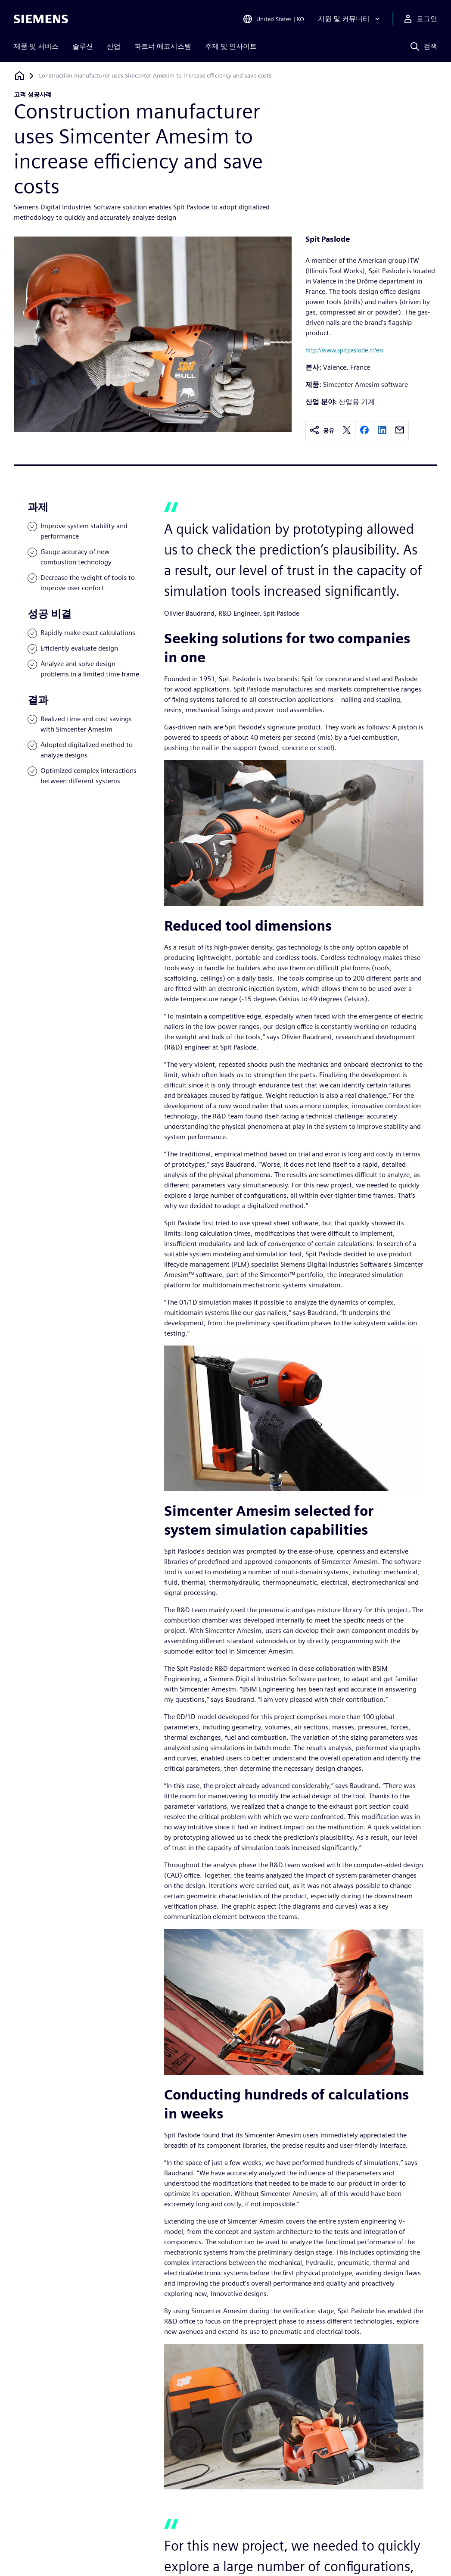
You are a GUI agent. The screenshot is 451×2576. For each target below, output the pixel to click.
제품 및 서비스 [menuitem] (36, 46)
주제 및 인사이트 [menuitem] (231, 46)
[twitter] (346, 430)
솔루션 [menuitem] (82, 46)
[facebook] (364, 430)
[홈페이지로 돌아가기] (19, 75)
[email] (399, 430)
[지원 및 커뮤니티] (349, 19)
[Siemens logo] (41, 19)
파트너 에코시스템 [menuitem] (162, 46)
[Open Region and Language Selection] (273, 19)
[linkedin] (382, 430)
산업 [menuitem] (114, 46)
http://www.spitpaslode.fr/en (344, 350)
